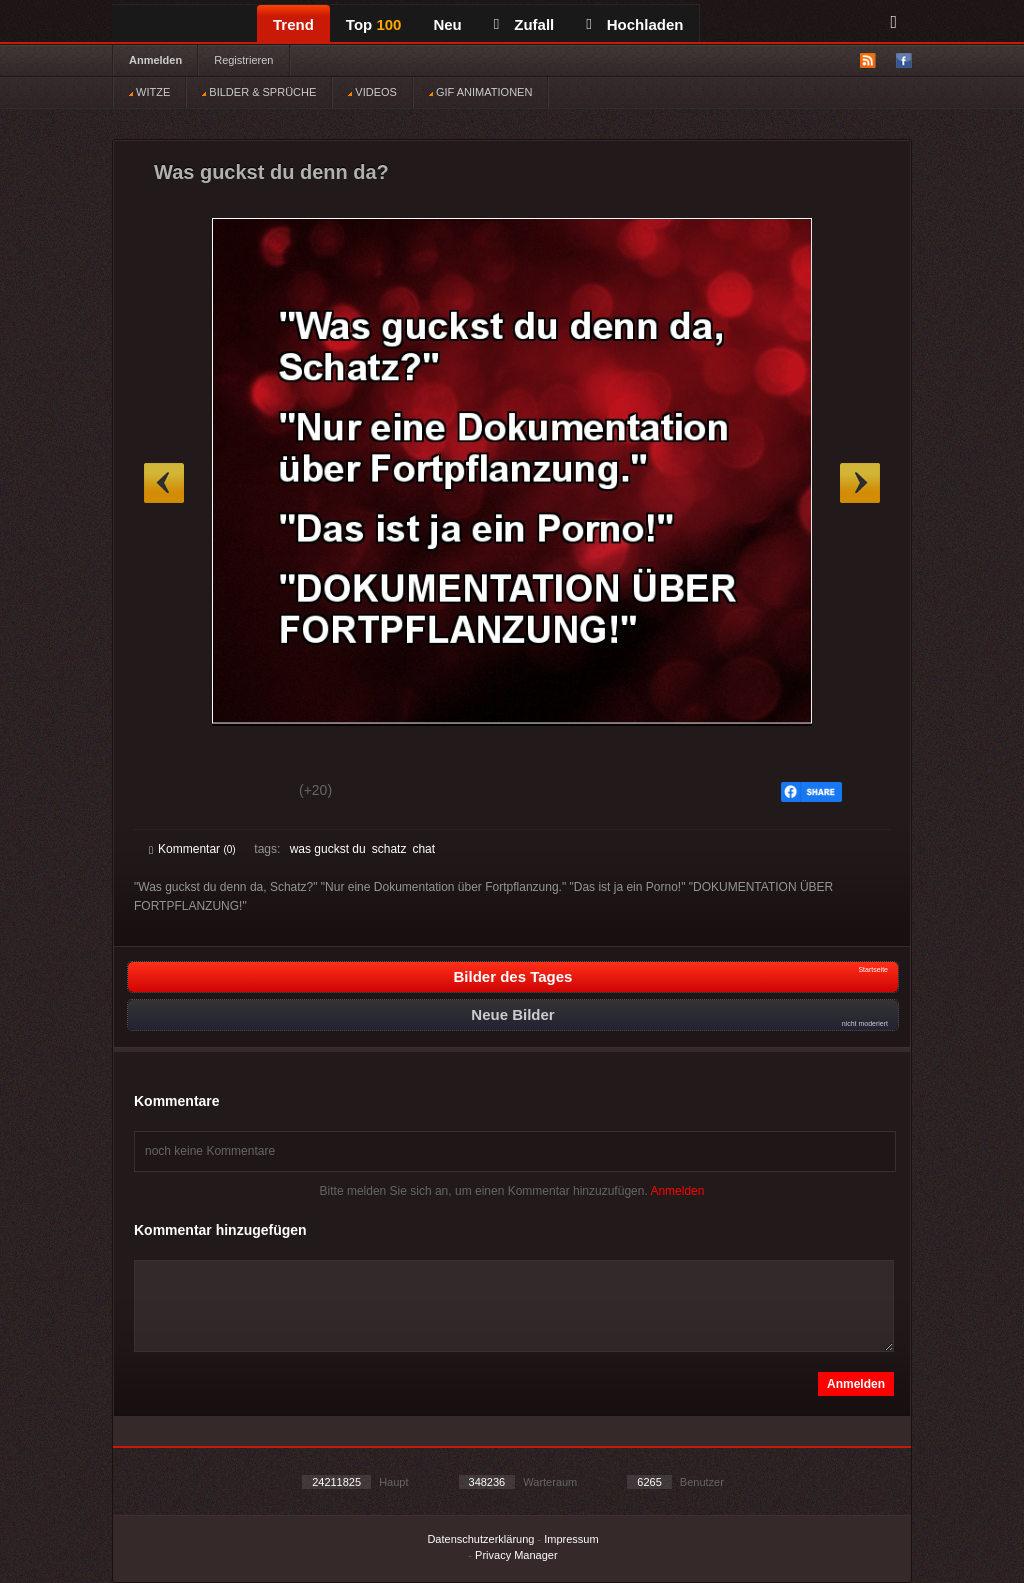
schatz (389, 849)
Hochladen (634, 24)
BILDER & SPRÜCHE (259, 92)
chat (423, 849)
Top (374, 24)
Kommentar (192, 849)
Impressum (571, 1539)
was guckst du (328, 849)
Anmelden (155, 60)
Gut (171, 793)
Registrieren (243, 60)
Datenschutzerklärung (480, 1539)
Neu (447, 24)
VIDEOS (372, 92)
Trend (293, 24)
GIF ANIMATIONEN (480, 92)
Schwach (246, 793)
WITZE (149, 92)
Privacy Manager (516, 1555)
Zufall (524, 24)
